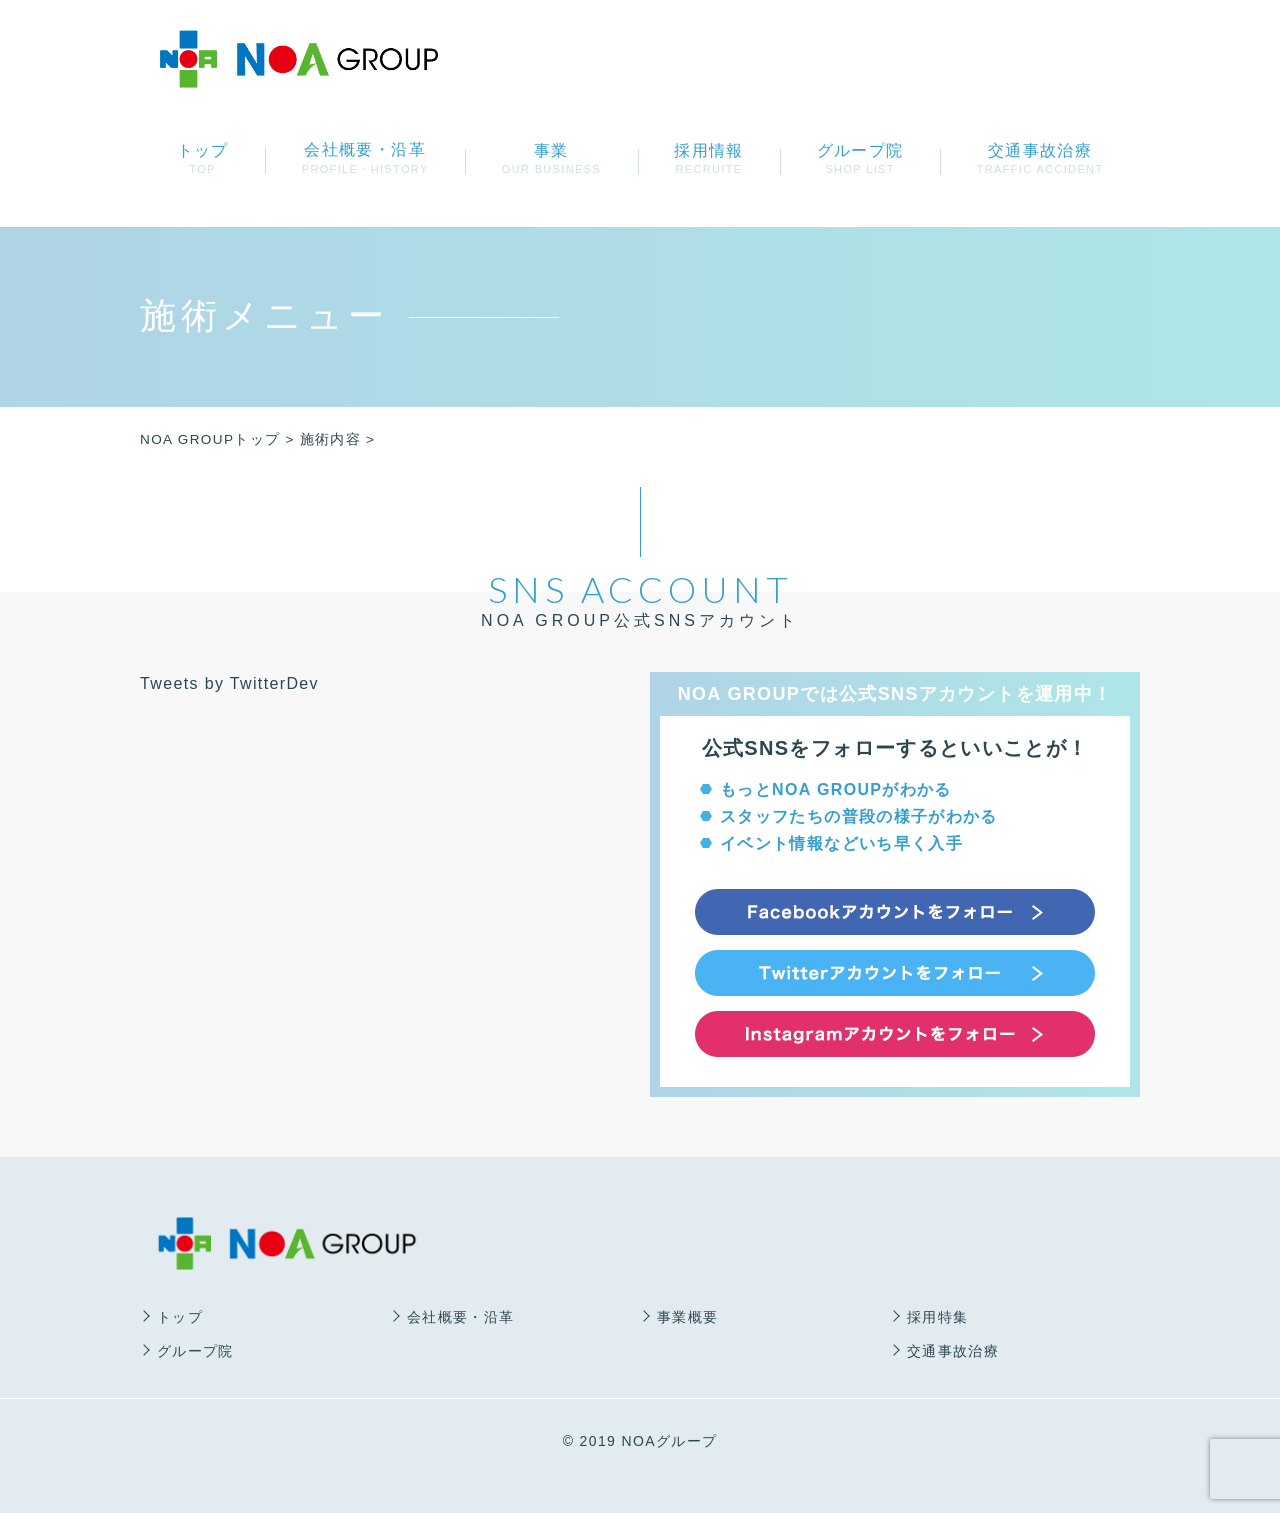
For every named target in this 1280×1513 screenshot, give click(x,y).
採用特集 (937, 1317)
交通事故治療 (1040, 158)
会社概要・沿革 (461, 1317)
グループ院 (860, 158)
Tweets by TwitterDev (229, 682)
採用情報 (709, 158)
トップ (202, 158)
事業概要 (687, 1317)
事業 (551, 158)
